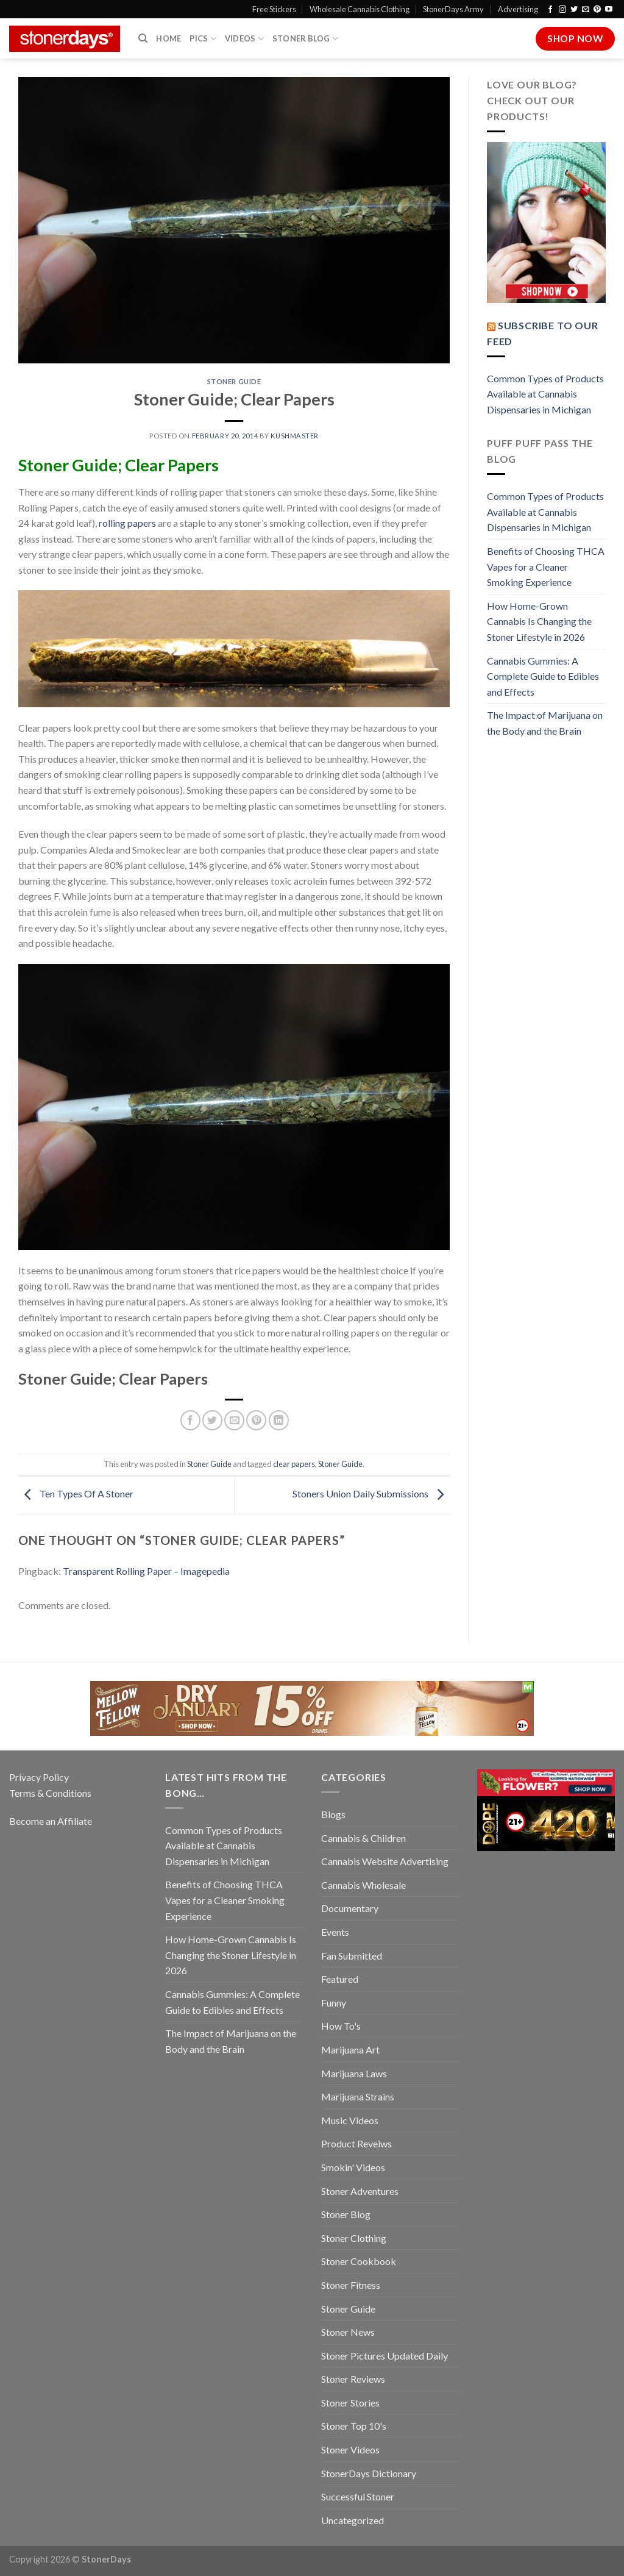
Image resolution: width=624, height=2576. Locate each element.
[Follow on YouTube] (608, 9)
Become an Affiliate (50, 1821)
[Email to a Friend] (234, 1420)
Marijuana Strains (357, 2096)
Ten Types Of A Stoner (75, 1494)
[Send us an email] (585, 9)
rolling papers (127, 523)
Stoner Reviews (353, 2379)
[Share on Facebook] (190, 1420)
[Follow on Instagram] (562, 9)
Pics (203, 39)
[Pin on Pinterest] (256, 1420)
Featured (339, 1979)
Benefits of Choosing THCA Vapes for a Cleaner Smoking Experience (545, 566)
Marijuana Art (350, 2049)
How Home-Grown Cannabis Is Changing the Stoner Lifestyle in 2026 (539, 621)
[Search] (142, 38)
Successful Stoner (357, 2496)
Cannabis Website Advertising (384, 1861)
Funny (333, 2002)
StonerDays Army (453, 9)
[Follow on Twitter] (574, 9)
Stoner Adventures (360, 2191)
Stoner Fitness (350, 2285)
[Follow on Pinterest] (597, 9)
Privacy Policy (39, 1777)
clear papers (294, 1464)
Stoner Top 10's (353, 2426)
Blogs (333, 1814)
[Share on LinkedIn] (279, 1420)
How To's (341, 2026)
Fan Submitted (351, 1955)
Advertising (518, 9)
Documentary (349, 1908)
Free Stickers (274, 9)
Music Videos (349, 2120)
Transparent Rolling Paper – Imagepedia (146, 1571)
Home (168, 38)
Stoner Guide (234, 381)
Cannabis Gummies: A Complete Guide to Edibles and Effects (543, 676)
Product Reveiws (356, 2143)
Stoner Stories (350, 2402)
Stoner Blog (305, 39)
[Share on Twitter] (212, 1420)
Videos (244, 39)
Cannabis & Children (363, 1838)
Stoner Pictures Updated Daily (384, 2355)
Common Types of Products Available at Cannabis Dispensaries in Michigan (545, 394)
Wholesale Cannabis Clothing (360, 9)
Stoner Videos (350, 2449)
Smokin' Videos (353, 2167)
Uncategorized (352, 2520)
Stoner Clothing (353, 2238)
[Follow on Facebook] (550, 9)
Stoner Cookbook (358, 2261)
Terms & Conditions (50, 1793)
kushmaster (295, 436)
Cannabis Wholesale (363, 1885)
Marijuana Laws (354, 2073)
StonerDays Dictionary (368, 2473)
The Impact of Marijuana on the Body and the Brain (545, 723)
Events (335, 1932)
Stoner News (348, 2332)
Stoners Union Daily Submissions (371, 1494)
